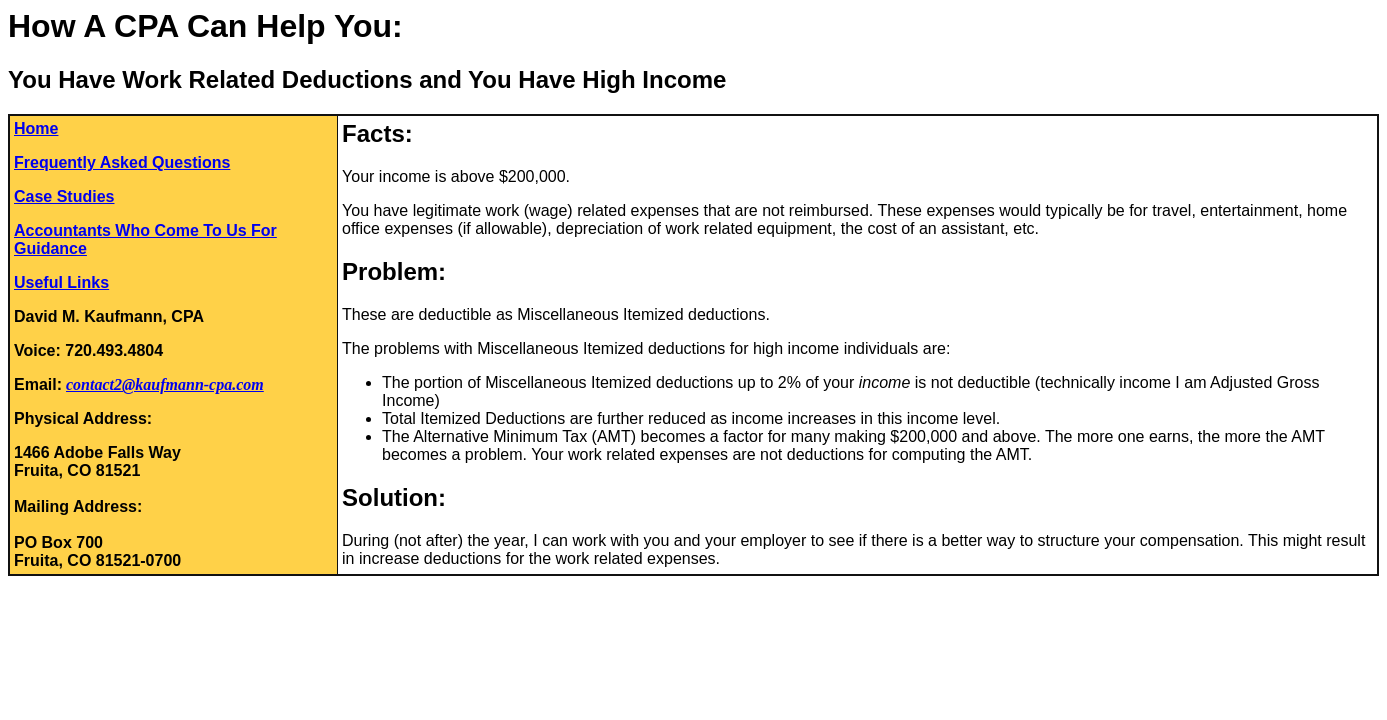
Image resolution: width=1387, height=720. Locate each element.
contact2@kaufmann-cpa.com (165, 384)
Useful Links (61, 282)
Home (36, 128)
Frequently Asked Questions (122, 162)
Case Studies (64, 196)
